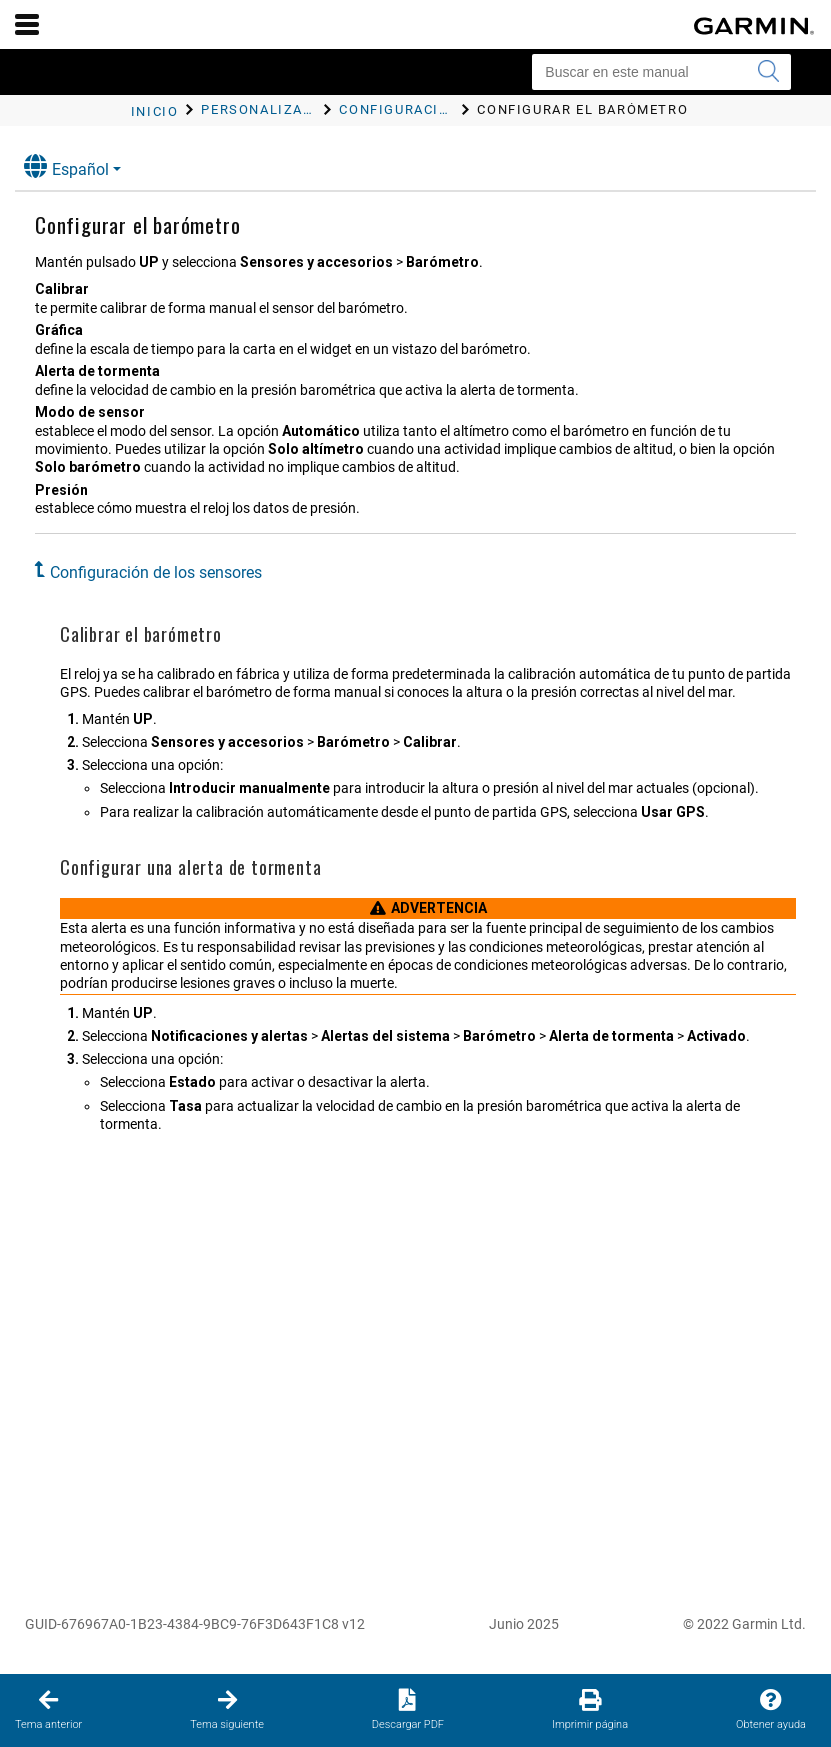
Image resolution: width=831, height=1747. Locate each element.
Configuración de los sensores (156, 572)
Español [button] (66, 166)
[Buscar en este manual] (661, 72)
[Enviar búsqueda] (768, 72)
